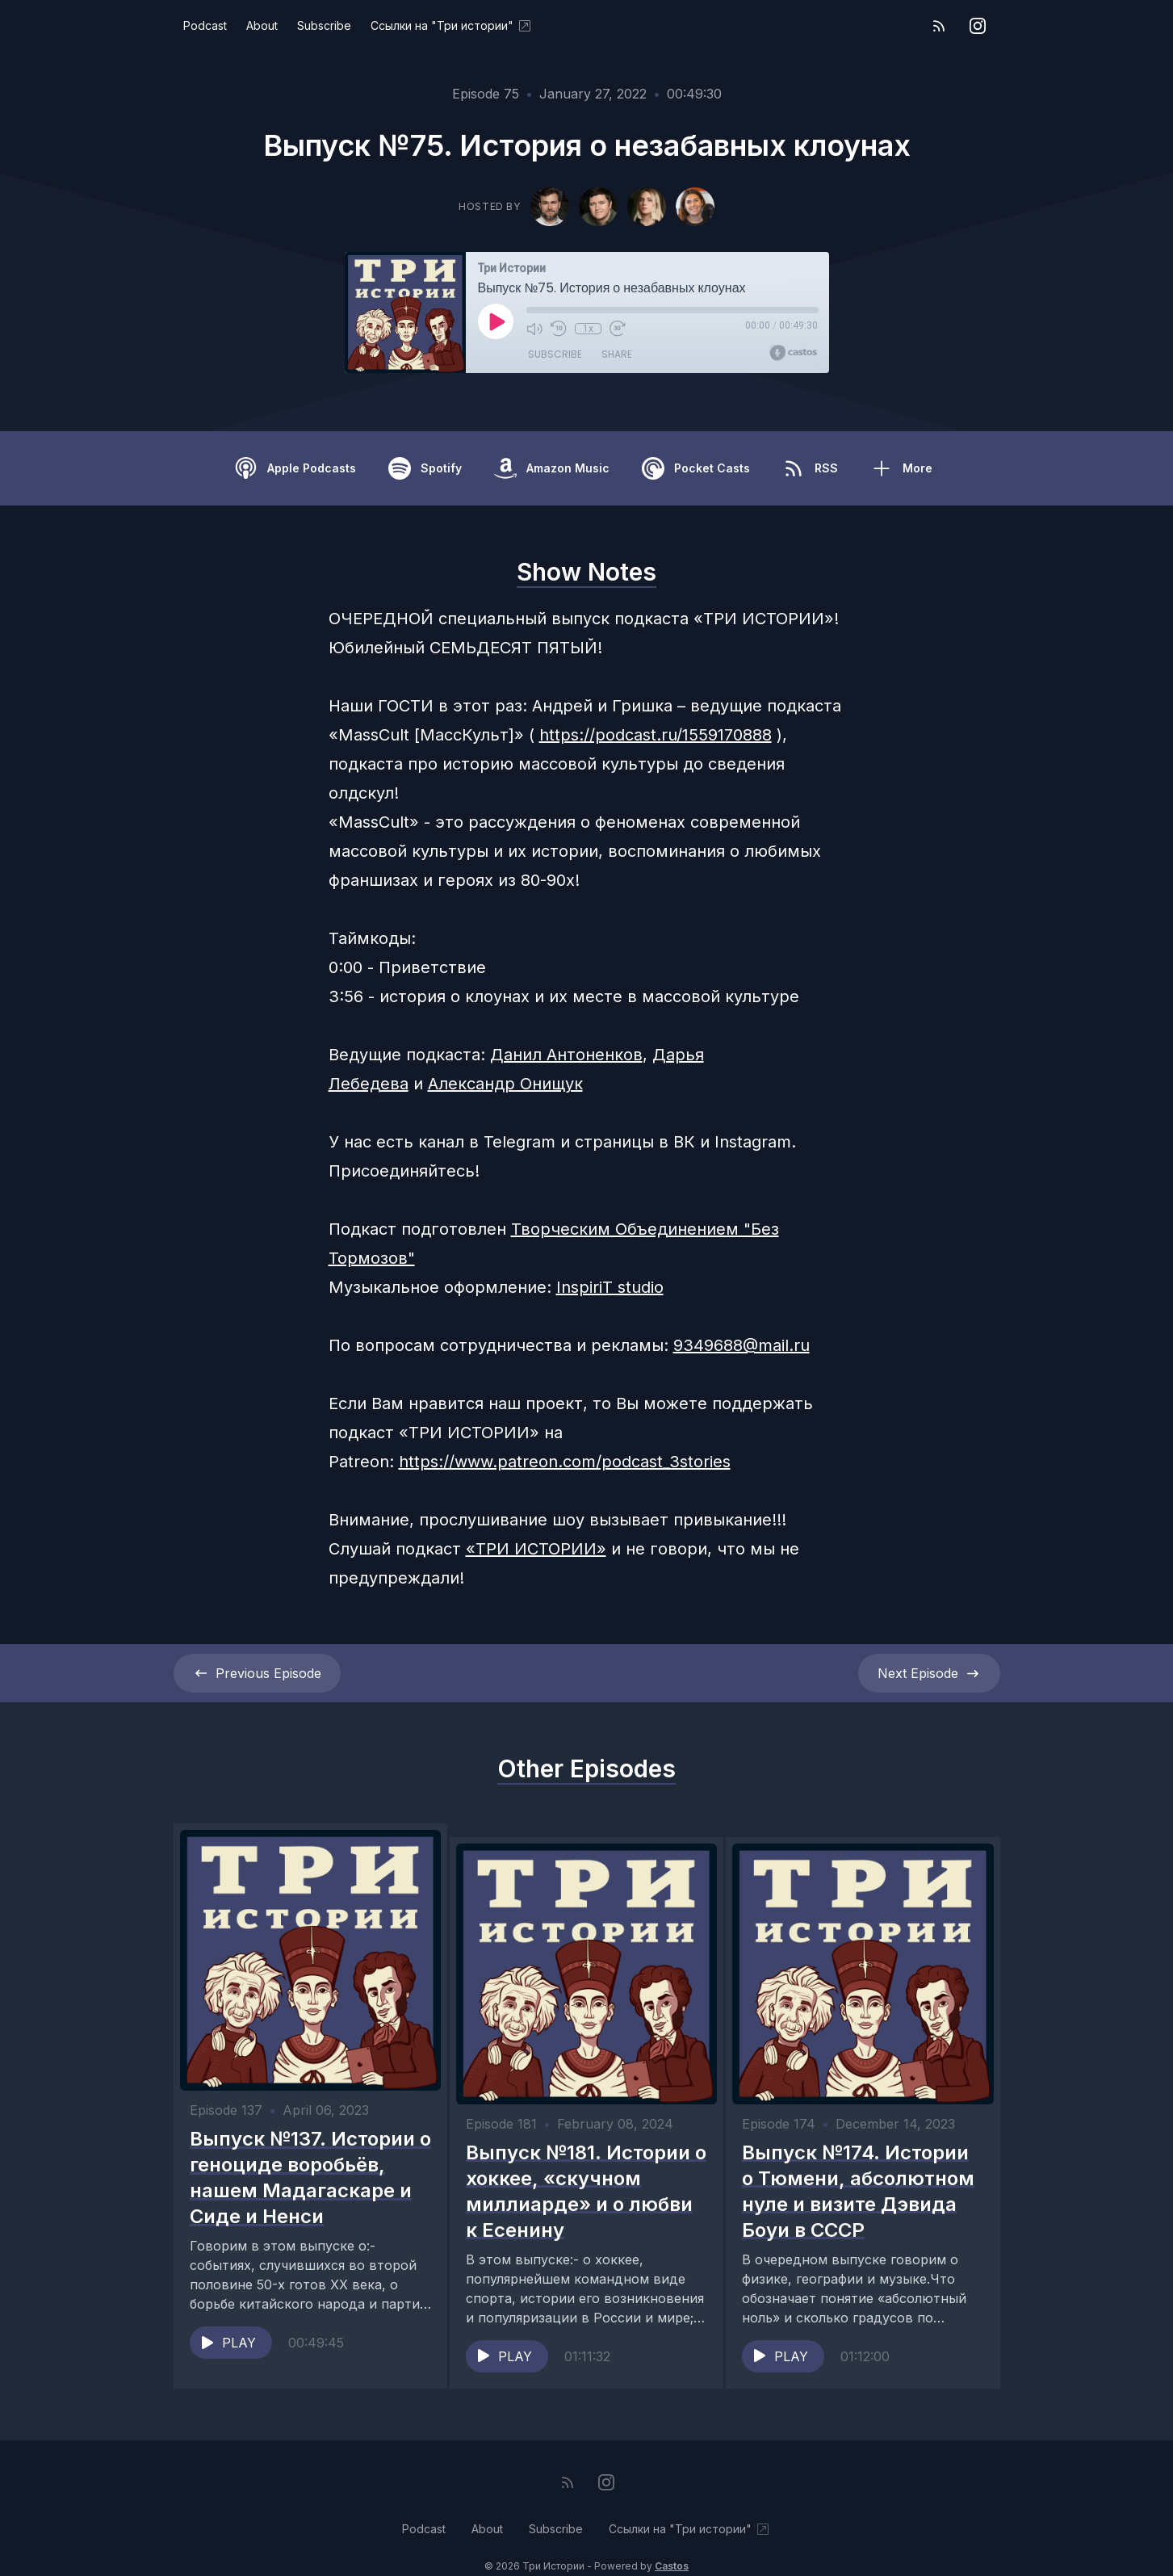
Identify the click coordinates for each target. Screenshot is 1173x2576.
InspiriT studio (610, 1287)
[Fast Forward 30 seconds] (617, 329)
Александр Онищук (505, 1083)
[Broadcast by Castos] (793, 353)
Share (616, 355)
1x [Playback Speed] (587, 328)
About (262, 25)
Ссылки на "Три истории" (452, 26)
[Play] (495, 321)
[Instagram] (977, 26)
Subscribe (324, 25)
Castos (672, 2543)
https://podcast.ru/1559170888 (655, 735)
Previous (257, 1673)
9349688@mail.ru (741, 1345)
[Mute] (534, 328)
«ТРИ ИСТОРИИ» (536, 1549)
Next (929, 1673)
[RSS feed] (939, 26)
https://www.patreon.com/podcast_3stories (565, 1461)
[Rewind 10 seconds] (559, 329)
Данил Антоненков (566, 1054)
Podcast (205, 25)
